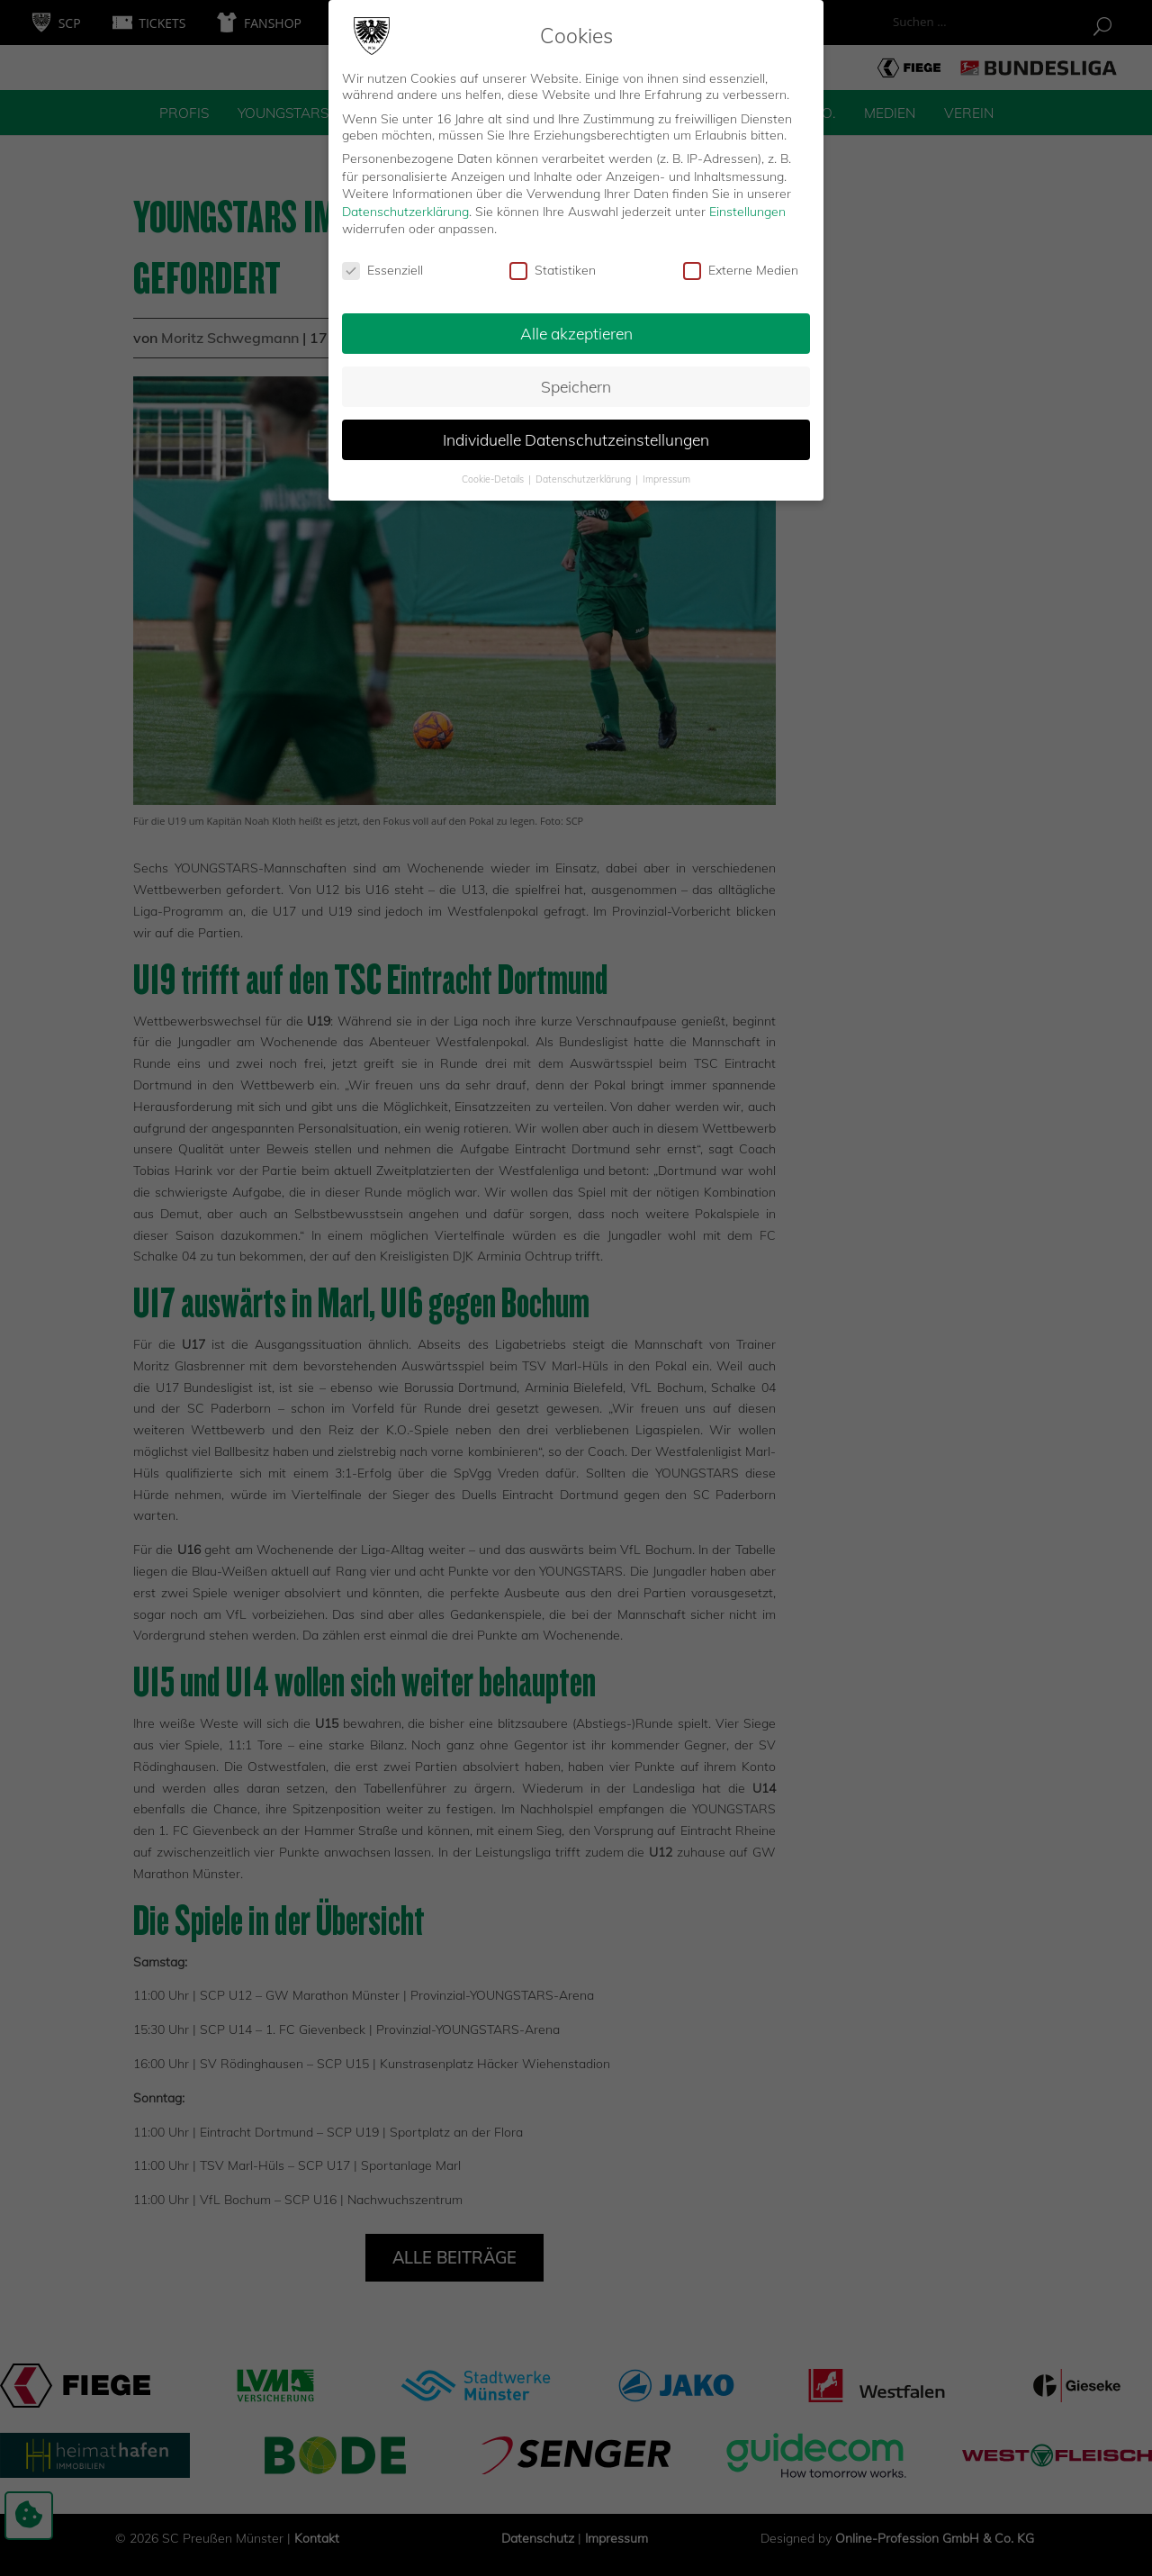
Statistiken (552, 265)
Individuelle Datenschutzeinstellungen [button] (576, 434)
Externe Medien (740, 265)
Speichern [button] (576, 381)
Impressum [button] (666, 473)
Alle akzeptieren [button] (576, 328)
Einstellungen (747, 206)
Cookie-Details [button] (494, 473)
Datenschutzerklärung (405, 206)
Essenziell (382, 265)
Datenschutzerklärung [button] (585, 473)
